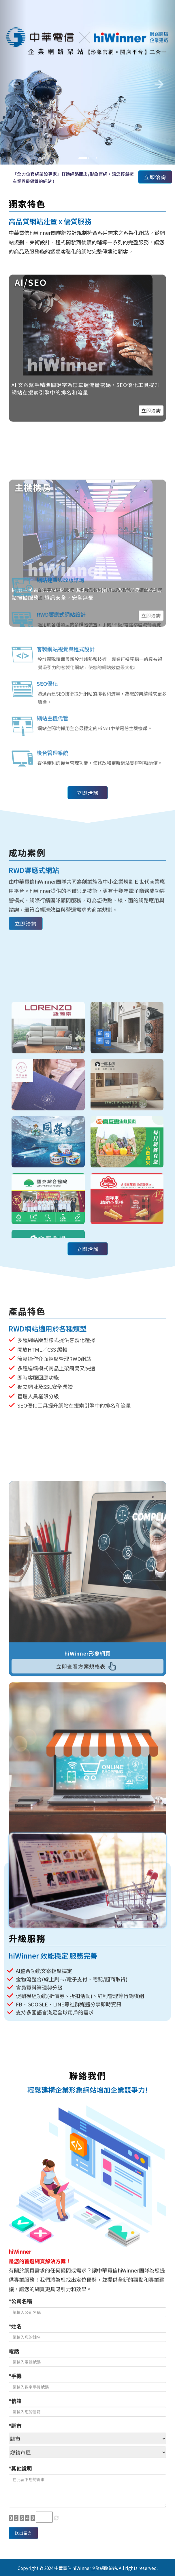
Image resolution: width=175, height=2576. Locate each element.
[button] (13, 82)
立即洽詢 (155, 177)
